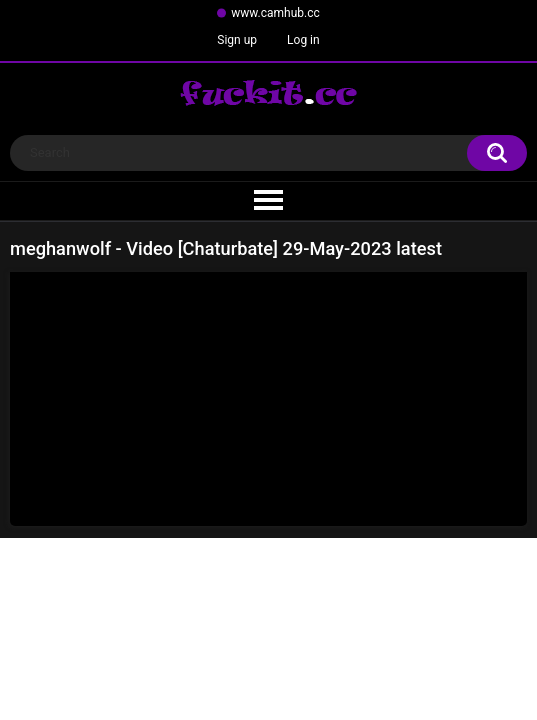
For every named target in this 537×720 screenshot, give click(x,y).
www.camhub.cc (275, 13)
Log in (303, 40)
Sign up (237, 40)
